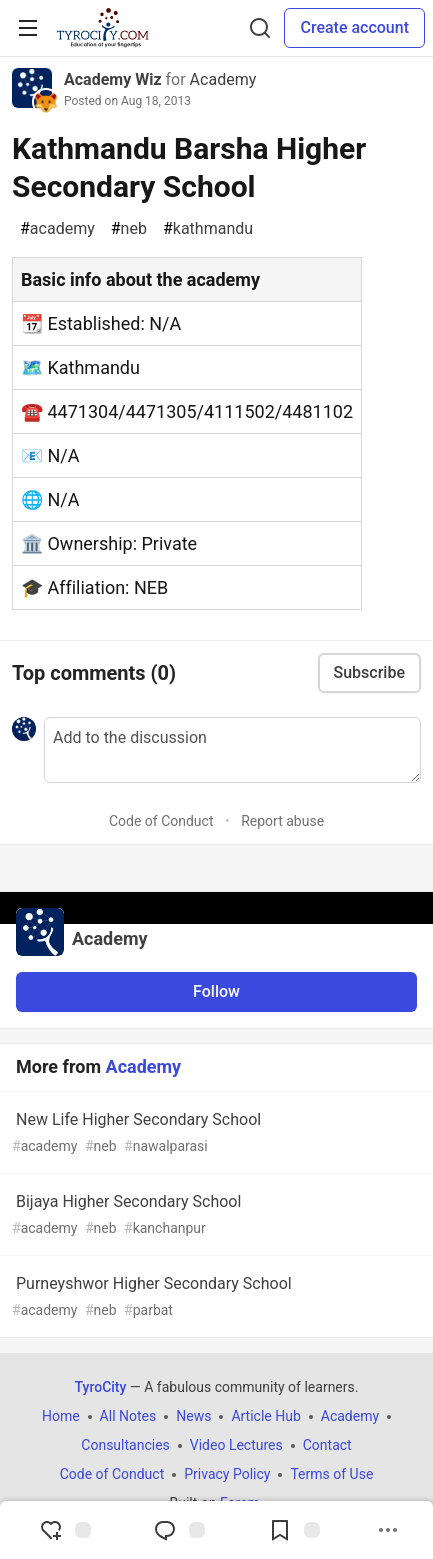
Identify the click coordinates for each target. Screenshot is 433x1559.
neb (129, 229)
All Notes (128, 1416)
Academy (223, 79)
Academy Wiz (113, 79)
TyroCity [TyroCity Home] (101, 1387)
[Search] (260, 28)
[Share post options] (388, 1530)
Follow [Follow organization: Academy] (216, 991)
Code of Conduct (161, 821)
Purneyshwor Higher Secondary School (214, 1297)
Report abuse (282, 821)
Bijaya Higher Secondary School (214, 1215)
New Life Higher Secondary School (214, 1133)
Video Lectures (236, 1445)
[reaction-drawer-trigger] (65, 1530)
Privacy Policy (227, 1474)
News (193, 1416)
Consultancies (125, 1445)
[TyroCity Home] (102, 28)
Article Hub (265, 1416)
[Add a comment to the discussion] (232, 750)
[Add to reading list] (294, 1530)
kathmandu (208, 229)
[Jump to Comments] (179, 1530)
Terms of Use (331, 1474)
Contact (327, 1445)
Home (61, 1416)
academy (57, 229)
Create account (354, 27)
